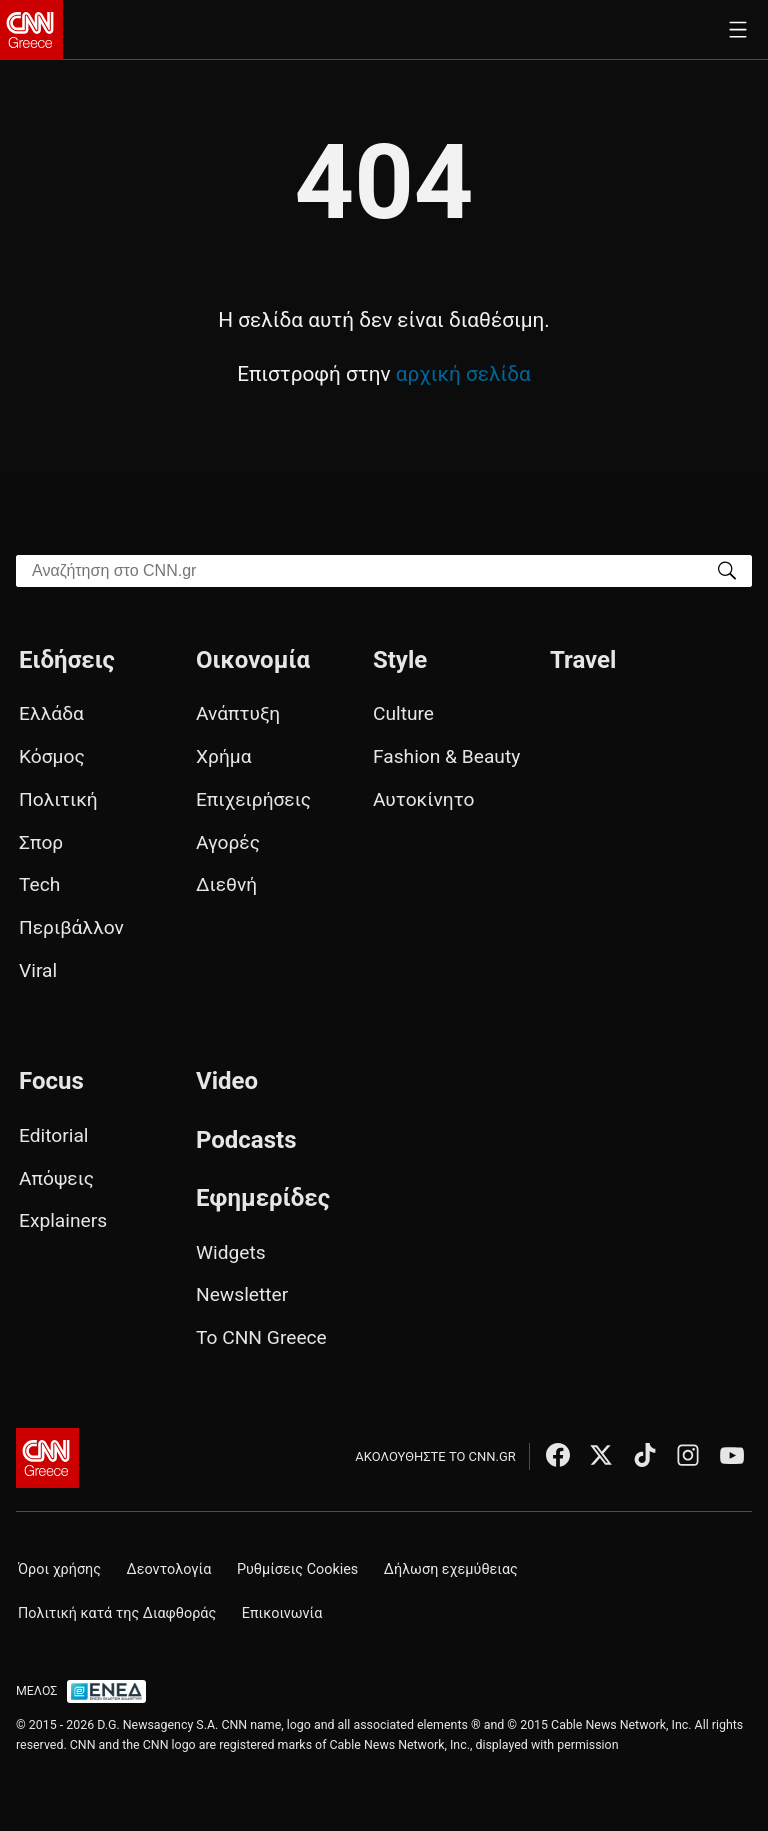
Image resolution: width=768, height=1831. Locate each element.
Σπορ (41, 842)
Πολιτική (58, 799)
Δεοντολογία (169, 1569)
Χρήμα (224, 756)
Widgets (231, 1252)
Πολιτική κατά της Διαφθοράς (117, 1613)
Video (227, 1081)
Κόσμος (52, 756)
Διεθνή (226, 884)
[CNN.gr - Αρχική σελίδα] (47, 1458)
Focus (51, 1081)
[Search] (727, 569)
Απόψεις (56, 1178)
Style (400, 660)
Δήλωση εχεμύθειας (451, 1569)
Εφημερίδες (263, 1198)
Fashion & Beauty (446, 756)
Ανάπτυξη (238, 713)
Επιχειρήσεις (253, 799)
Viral (38, 970)
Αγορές (228, 842)
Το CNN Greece (261, 1337)
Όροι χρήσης (59, 1569)
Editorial (54, 1135)
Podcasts (246, 1140)
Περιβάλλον (71, 927)
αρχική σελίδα (463, 374)
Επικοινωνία (282, 1613)
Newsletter (242, 1294)
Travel (583, 660)
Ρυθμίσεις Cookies (297, 1569)
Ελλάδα (51, 713)
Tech (39, 884)
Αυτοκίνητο (423, 799)
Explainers (63, 1220)
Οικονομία (253, 660)
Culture (403, 713)
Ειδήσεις (67, 660)
